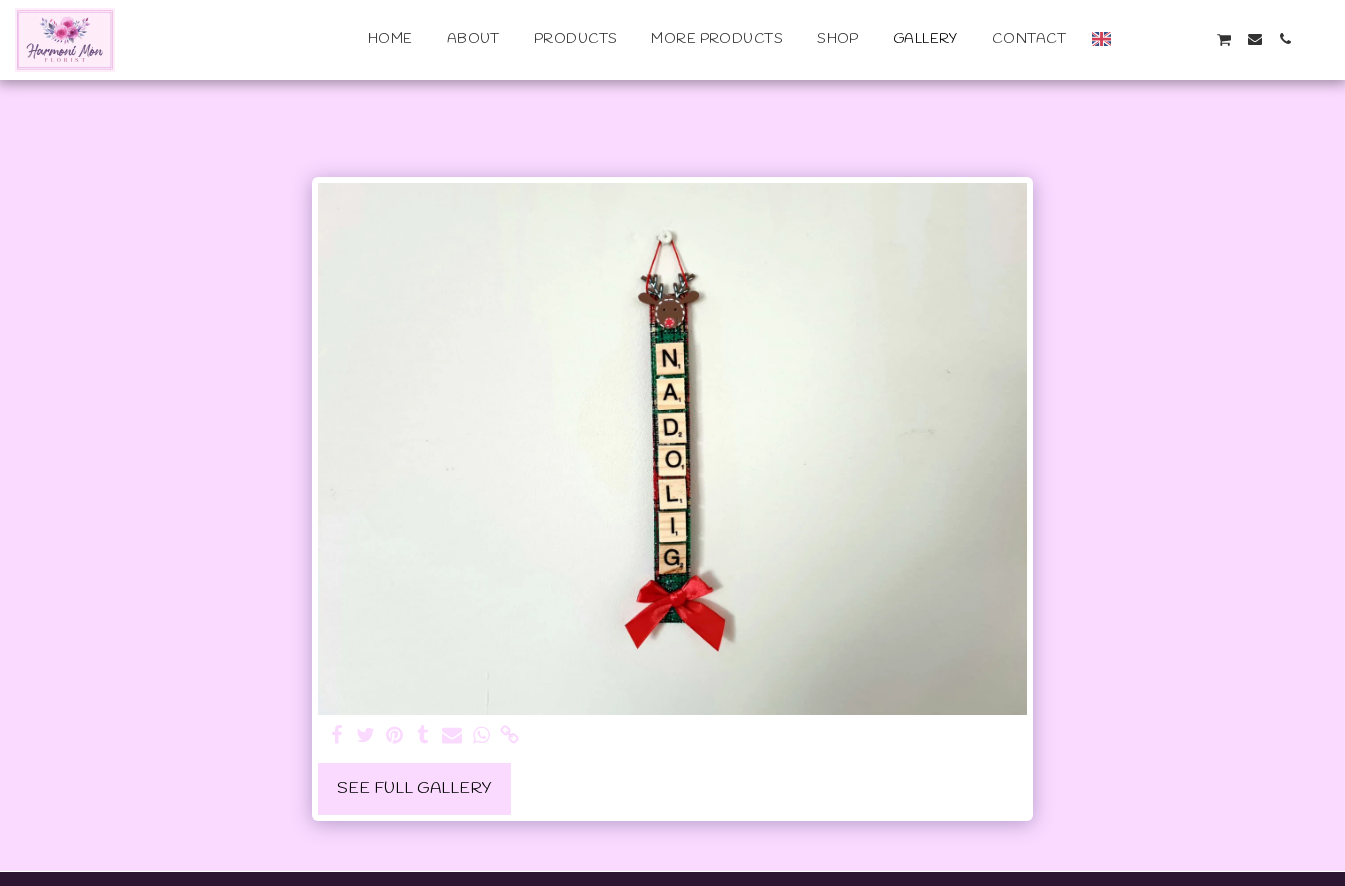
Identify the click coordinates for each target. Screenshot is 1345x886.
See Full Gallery (414, 789)
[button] (1134, 39)
